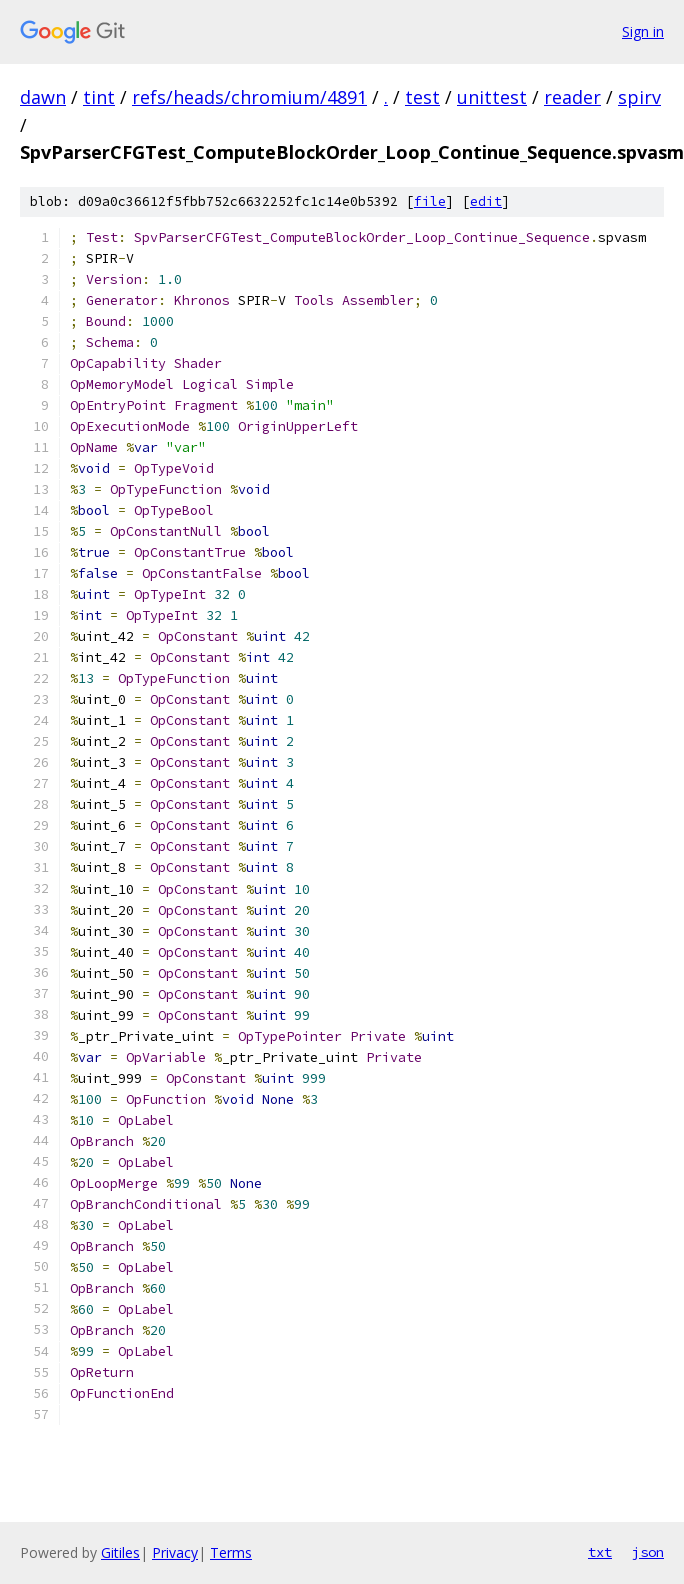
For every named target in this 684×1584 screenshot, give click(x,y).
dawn (43, 97)
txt (600, 1552)
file (430, 201)
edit (486, 201)
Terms (231, 1552)
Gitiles (120, 1552)
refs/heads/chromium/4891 (249, 97)
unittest (492, 97)
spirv (639, 97)
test (422, 97)
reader (572, 97)
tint (99, 97)
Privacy (175, 1552)
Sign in (643, 31)
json (648, 1552)
